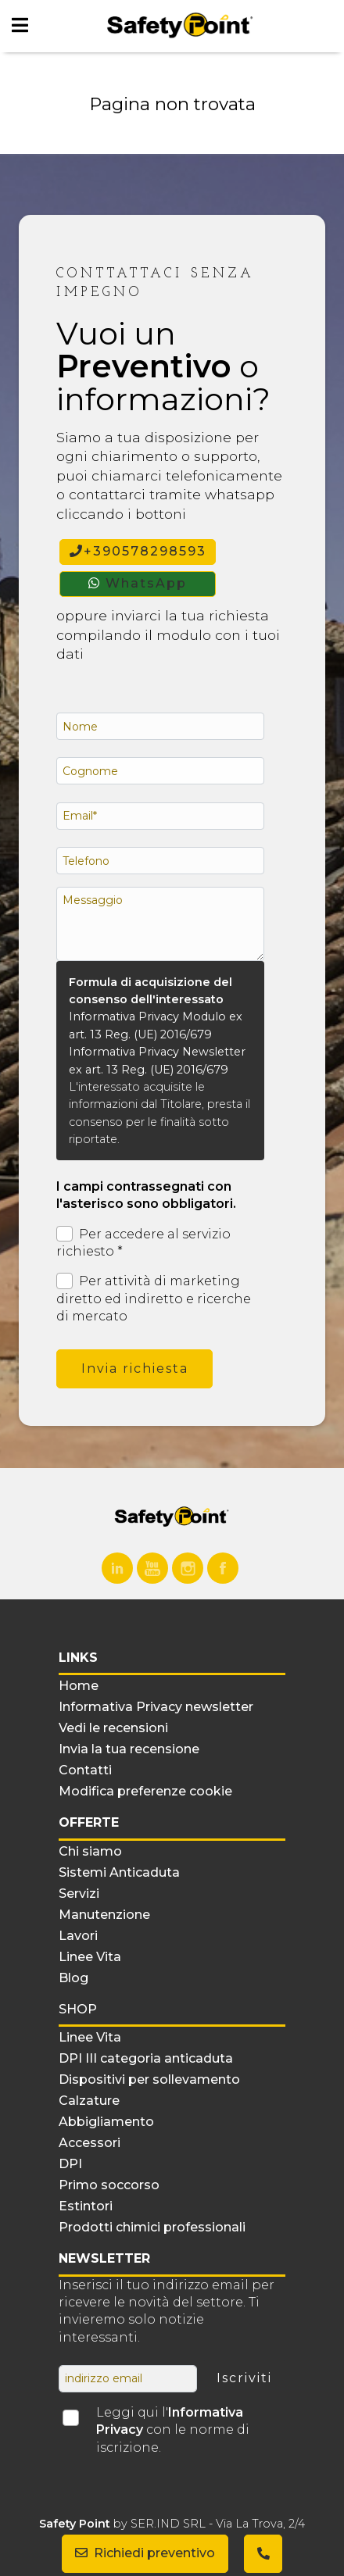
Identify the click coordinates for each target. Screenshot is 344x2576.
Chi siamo (90, 1851)
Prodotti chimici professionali (152, 2227)
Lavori (78, 1935)
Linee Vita (90, 1956)
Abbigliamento (106, 2121)
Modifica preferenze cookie (145, 1791)
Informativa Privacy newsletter (156, 1706)
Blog (73, 1977)
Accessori (89, 2142)
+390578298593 (138, 551)
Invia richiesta (134, 1368)
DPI (70, 2163)
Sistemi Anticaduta (119, 1872)
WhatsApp (137, 583)
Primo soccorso (109, 2185)
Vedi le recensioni (113, 1727)
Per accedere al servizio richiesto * (143, 1242)
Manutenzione (104, 1914)
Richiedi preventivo (145, 2553)
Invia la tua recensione (129, 1749)
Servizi (79, 1893)
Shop (78, 2009)
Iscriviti (244, 2378)
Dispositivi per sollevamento (149, 2079)
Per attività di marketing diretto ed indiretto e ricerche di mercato (153, 1298)
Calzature (89, 2100)
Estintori (86, 2206)
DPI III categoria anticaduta (146, 2058)
